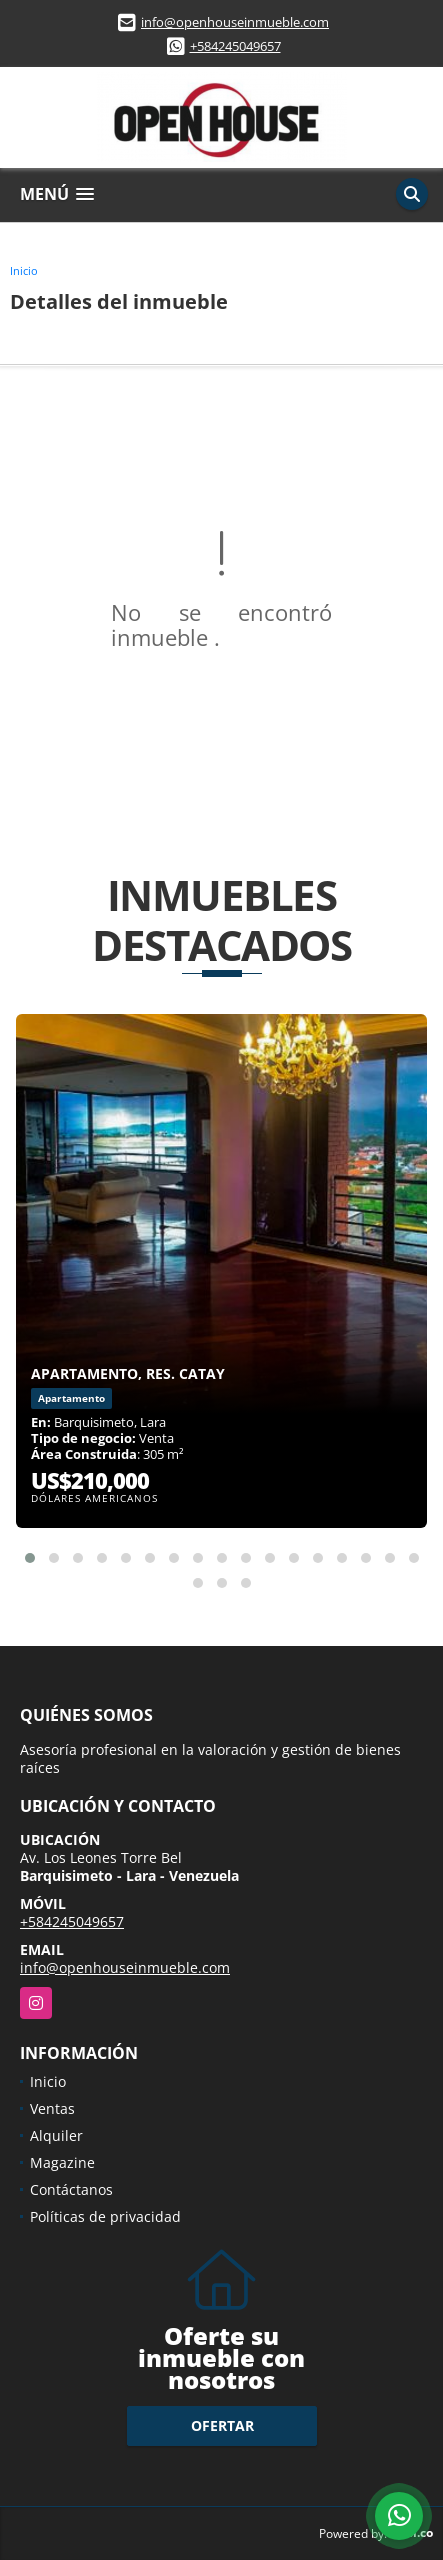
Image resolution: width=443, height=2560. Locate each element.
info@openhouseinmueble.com (235, 22)
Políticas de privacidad (105, 2216)
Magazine (62, 2162)
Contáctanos (71, 2189)
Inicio (24, 270)
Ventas (52, 2108)
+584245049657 (235, 46)
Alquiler (56, 2135)
